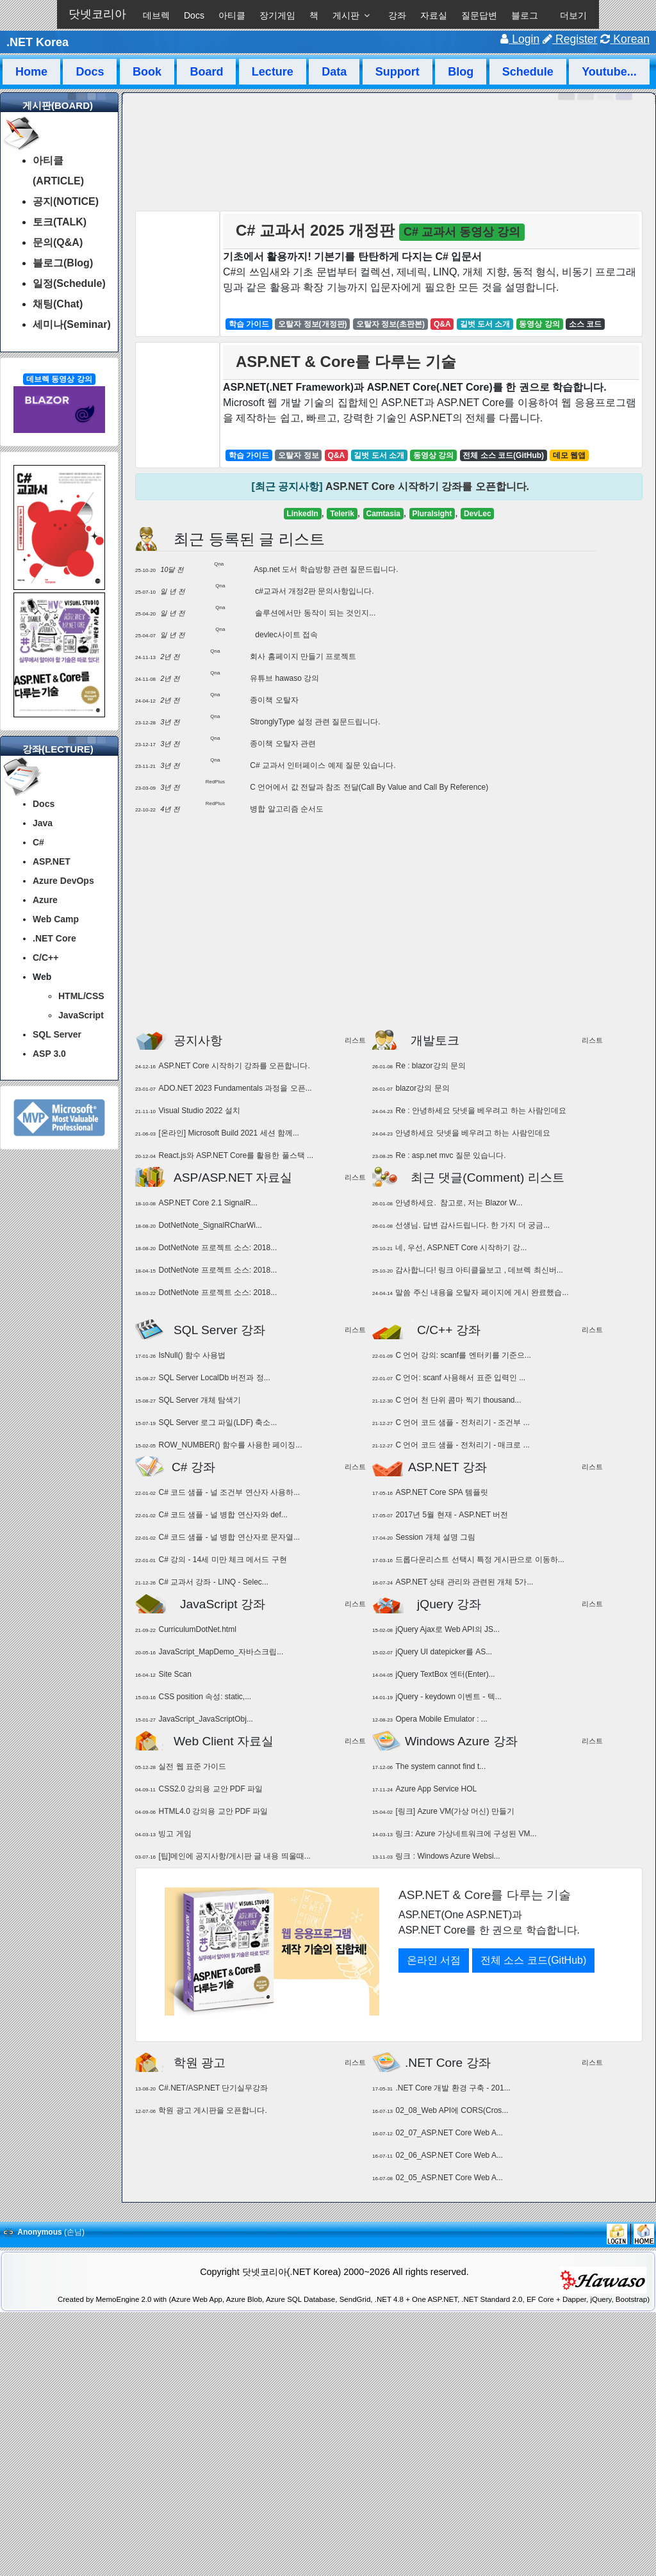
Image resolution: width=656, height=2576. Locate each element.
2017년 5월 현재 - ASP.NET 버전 (451, 1514)
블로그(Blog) (63, 262)
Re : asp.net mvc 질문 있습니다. (450, 1155)
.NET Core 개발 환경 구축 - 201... (452, 2087)
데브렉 (156, 15)
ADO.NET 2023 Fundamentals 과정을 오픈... (234, 1088)
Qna (219, 564)
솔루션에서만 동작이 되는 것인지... (315, 612)
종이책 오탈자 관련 (283, 743)
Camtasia (383, 513)
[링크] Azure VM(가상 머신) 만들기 (454, 1811)
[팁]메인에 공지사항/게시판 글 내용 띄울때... (234, 1856)
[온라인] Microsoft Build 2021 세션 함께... (228, 1133)
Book (147, 71)
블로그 (524, 15)
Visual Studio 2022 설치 (199, 1110)
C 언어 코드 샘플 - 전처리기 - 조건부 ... (462, 1422)
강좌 (397, 15)
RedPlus (215, 782)
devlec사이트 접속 (286, 634)
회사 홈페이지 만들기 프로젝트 (303, 656)
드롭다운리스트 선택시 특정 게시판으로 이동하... (479, 1559)
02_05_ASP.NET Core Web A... (448, 2177)
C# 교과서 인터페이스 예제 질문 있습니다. (322, 765)
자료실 (433, 15)
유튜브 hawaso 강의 (284, 678)
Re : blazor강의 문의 (430, 1065)
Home (31, 71)
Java (43, 823)
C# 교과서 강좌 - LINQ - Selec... (213, 1581)
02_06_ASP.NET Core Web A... (448, 2155)
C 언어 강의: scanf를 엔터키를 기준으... (462, 1355)
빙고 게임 (174, 1833)
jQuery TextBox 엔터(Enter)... (445, 1674)
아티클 (231, 15)
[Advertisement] (389, 929)
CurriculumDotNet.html (197, 1629)
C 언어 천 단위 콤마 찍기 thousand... (458, 1400)
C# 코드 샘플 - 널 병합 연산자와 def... (222, 1514)
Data (334, 71)
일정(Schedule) (69, 283)
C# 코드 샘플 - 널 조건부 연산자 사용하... (229, 1492)
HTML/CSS (81, 996)
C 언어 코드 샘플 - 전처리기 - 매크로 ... (462, 1444)
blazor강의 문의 (422, 1088)
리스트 (355, 1040)
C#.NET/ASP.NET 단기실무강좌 (213, 2087)
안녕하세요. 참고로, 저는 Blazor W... (458, 1202)
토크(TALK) (59, 221)
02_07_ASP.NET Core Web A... (448, 2132)
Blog (460, 71)
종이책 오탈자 (274, 700)
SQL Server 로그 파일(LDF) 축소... (217, 1422)
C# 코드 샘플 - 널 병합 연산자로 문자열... (229, 1537)
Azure (45, 900)
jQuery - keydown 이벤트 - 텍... (448, 1696)
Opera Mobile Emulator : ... (441, 1719)
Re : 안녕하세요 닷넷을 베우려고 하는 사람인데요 (480, 1110)
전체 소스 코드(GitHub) (533, 1960)
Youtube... (609, 71)
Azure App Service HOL (436, 1788)
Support (397, 71)
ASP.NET (51, 861)
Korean (625, 39)
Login (519, 39)
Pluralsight (432, 513)
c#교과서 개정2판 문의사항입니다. (314, 591)
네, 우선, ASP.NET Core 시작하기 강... (461, 1247)
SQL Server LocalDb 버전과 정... (214, 1377)
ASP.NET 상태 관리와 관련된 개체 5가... (464, 1581)
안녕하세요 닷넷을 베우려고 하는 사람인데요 (472, 1133)
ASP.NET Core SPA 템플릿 (441, 1492)
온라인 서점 (434, 1960)
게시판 (345, 15)
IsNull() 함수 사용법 (192, 1355)
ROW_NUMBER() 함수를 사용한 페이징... (230, 1444)
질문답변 (479, 15)
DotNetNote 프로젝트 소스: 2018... (217, 1247)
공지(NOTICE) (66, 201)
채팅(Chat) (58, 303)
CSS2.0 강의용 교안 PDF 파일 (210, 1788)
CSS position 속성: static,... (204, 1696)
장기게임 (277, 15)
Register (570, 39)
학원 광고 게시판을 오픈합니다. (212, 2110)
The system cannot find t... (440, 1766)
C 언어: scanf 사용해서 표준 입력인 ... (460, 1377)
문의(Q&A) (58, 242)
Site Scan (174, 1674)
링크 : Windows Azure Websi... (447, 1856)
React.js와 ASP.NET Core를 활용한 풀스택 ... (235, 1155)
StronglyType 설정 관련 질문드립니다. (315, 721)
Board (206, 71)
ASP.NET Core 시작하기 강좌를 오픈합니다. (427, 486)
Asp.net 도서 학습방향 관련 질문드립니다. (326, 569)
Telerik (342, 513)
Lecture (272, 71)
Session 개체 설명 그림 (435, 1537)
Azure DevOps (63, 881)
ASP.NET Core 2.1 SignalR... (207, 1202)
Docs (194, 15)
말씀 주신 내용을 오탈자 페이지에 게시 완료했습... (481, 1292)
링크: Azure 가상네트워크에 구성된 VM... (465, 1833)
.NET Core (54, 938)
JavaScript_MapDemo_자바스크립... (220, 1651)
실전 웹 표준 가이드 (192, 1766)
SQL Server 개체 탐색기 (199, 1400)
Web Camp (56, 919)
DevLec (477, 513)
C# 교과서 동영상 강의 (462, 231)
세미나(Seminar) (72, 324)
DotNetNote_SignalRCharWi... (209, 1225)
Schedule (528, 71)
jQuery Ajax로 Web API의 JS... (447, 1629)
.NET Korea (37, 42)
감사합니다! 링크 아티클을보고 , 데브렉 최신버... (478, 1270)
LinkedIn (302, 513)
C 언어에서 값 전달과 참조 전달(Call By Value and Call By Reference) (369, 787)
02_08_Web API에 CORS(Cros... (451, 2110)
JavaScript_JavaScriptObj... (205, 1719)
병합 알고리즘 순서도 (287, 808)
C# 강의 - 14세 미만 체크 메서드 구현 (222, 1559)
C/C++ (45, 957)
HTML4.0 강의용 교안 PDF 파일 (213, 1811)
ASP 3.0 (49, 1053)
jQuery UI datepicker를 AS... (443, 1651)
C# (38, 842)
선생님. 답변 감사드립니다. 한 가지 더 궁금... (472, 1225)
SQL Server (57, 1034)
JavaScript (81, 1015)
